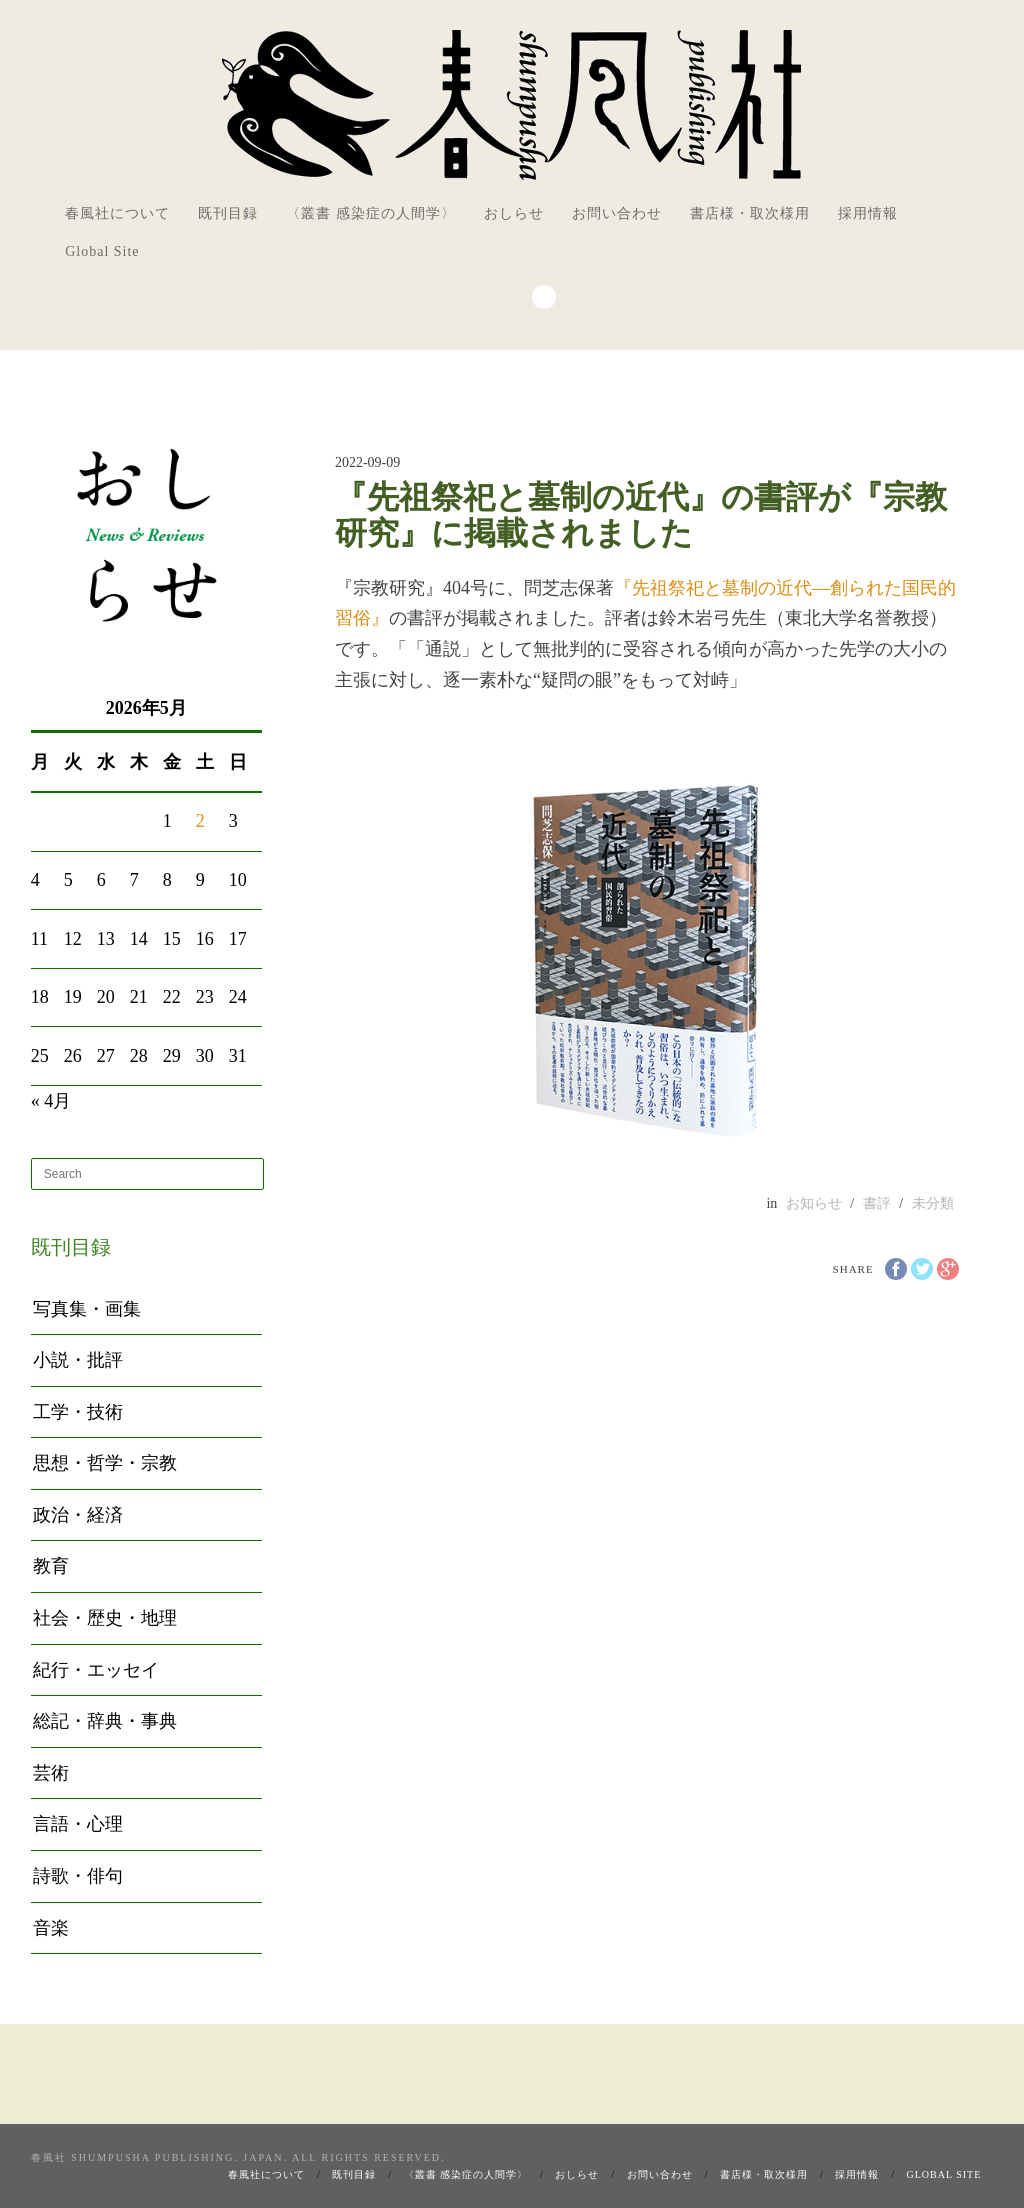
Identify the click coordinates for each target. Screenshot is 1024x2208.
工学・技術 (78, 1412)
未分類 (933, 1203)
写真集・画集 (87, 1309)
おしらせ (514, 213)
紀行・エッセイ (96, 1670)
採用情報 (868, 213)
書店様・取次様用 (750, 213)
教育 (51, 1566)
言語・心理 (78, 1824)
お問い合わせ (617, 213)
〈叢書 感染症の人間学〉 (371, 213)
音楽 (51, 1928)
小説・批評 (78, 1360)
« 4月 (51, 1101)
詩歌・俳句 (78, 1876)
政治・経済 (78, 1515)
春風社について (117, 213)
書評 (877, 1203)
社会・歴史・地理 (105, 1618)
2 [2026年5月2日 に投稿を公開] (200, 821)
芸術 (51, 1773)
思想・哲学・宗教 (105, 1463)
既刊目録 (228, 213)
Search (544, 297)
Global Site (102, 251)
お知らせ (814, 1203)
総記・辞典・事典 (105, 1721)
